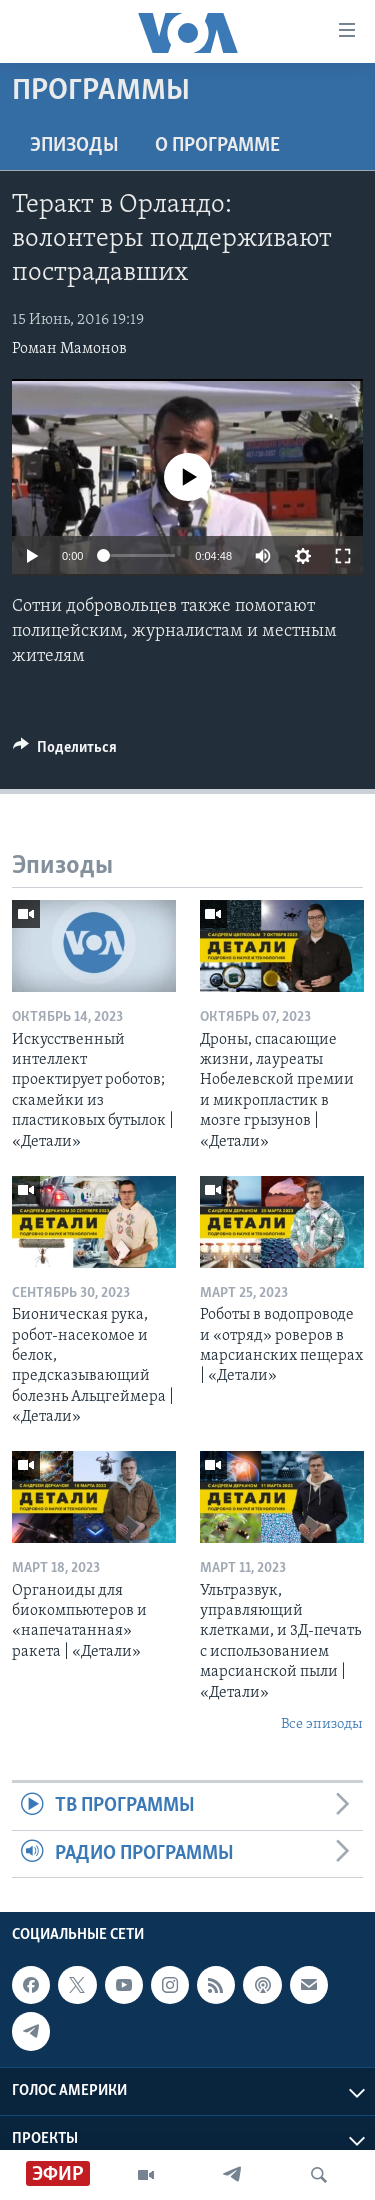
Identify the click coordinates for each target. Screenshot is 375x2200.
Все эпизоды (322, 1724)
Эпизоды (74, 146)
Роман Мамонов (69, 349)
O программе (217, 146)
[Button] (65, 752)
